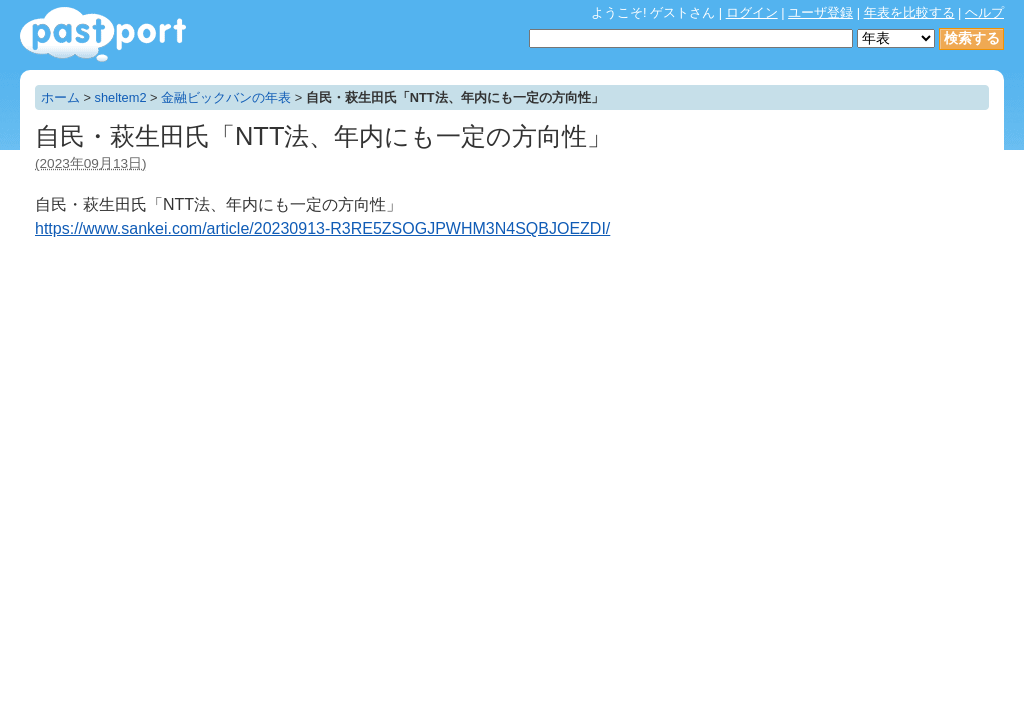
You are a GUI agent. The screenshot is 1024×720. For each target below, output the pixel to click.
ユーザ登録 (820, 12)
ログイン (752, 12)
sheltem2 (121, 97)
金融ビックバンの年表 (226, 97)
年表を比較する (909, 12)
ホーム (60, 97)
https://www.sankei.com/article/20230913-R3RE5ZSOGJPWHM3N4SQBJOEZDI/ (322, 228)
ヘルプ (984, 12)
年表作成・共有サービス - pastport (103, 34)
